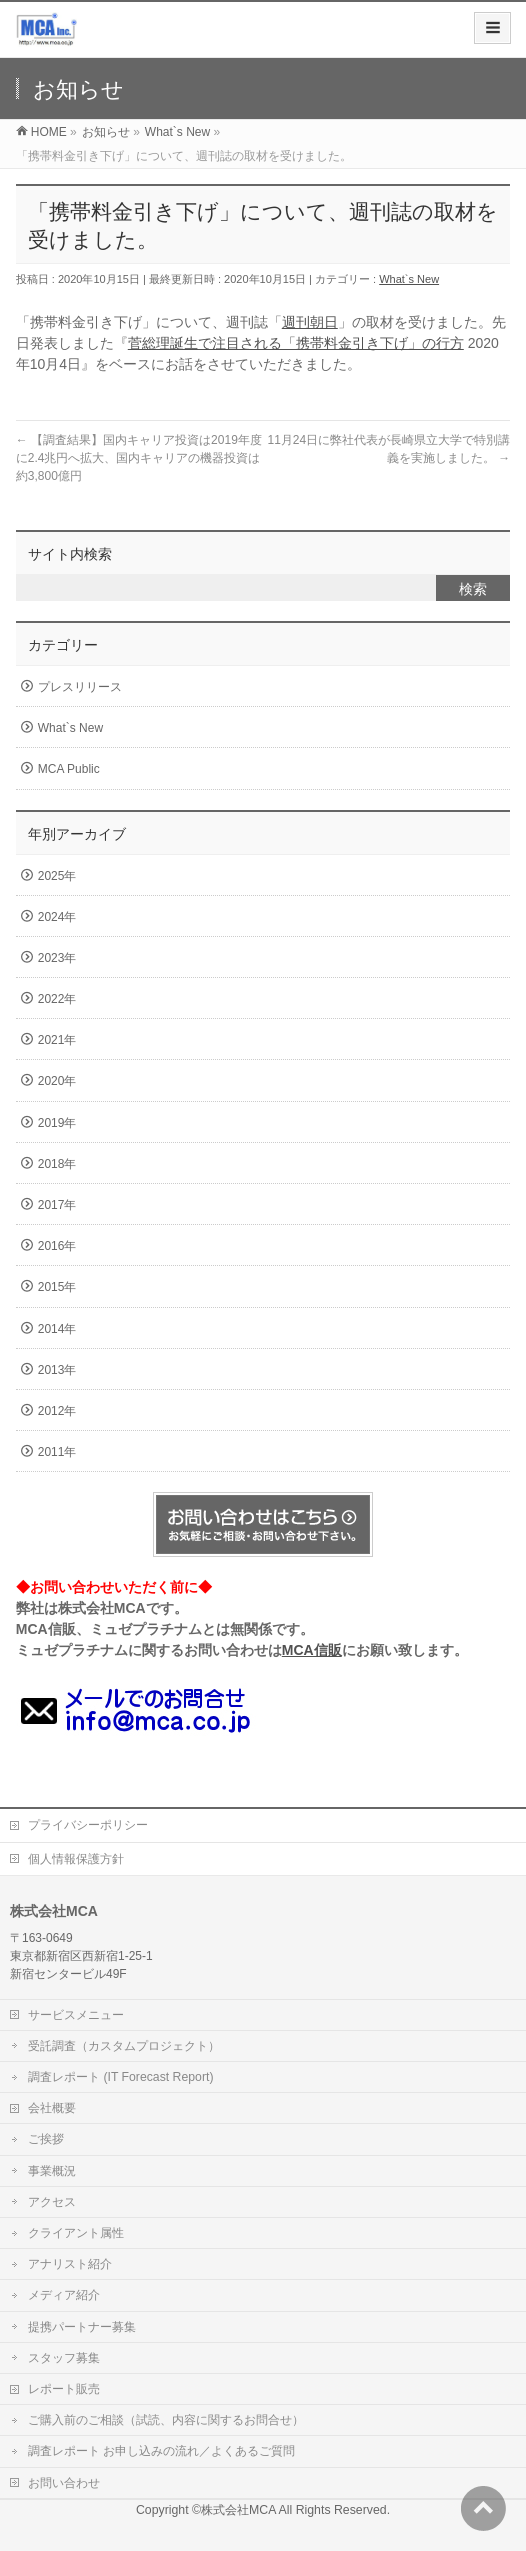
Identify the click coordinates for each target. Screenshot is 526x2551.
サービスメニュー (76, 2015)
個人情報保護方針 (76, 1859)
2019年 (57, 1123)
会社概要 (52, 2108)
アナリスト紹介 (70, 2264)
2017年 (57, 1205)
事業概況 (52, 2171)
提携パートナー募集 (82, 2327)
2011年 (57, 1452)
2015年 (57, 1287)
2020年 (57, 1081)
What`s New (409, 279)
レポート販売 (64, 2389)
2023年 (57, 958)
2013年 (57, 1370)
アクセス (52, 2202)
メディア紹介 (64, 2295)
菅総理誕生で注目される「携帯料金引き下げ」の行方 (296, 343)
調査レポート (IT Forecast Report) (120, 2077)
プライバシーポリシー (88, 1825)
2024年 (57, 917)
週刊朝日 (310, 322)
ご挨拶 (46, 2139)
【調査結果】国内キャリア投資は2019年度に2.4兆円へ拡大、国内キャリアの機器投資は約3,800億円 (139, 458)
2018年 (57, 1164)
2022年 (57, 999)
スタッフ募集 (64, 2358)
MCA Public (69, 769)
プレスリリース (80, 687)
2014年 (57, 1329)
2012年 (57, 1411)
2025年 (57, 876)
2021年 (57, 1040)
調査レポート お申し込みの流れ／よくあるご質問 (161, 2451)
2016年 (57, 1246)
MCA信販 (312, 1650)
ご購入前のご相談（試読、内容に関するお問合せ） (166, 2420)
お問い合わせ (64, 2483)
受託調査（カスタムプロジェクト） (124, 2046)
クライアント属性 (76, 2233)
